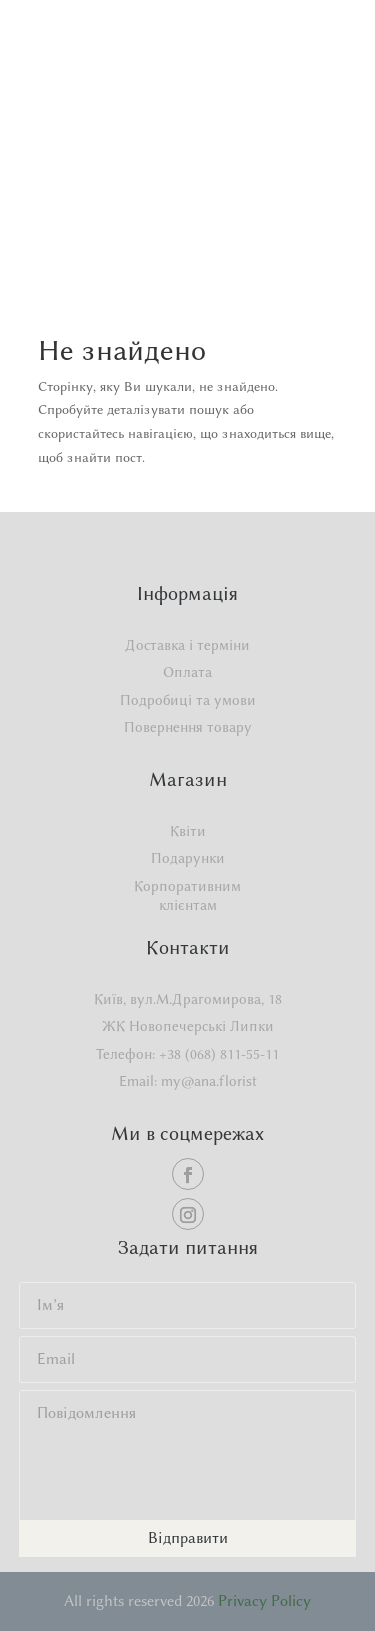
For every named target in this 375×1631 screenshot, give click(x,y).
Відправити (188, 1538)
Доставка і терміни (187, 645)
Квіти (188, 831)
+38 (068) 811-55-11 (219, 1054)
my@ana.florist (209, 1081)
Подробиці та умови (188, 700)
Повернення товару (188, 727)
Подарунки (188, 858)
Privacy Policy (264, 1601)
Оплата (187, 672)
